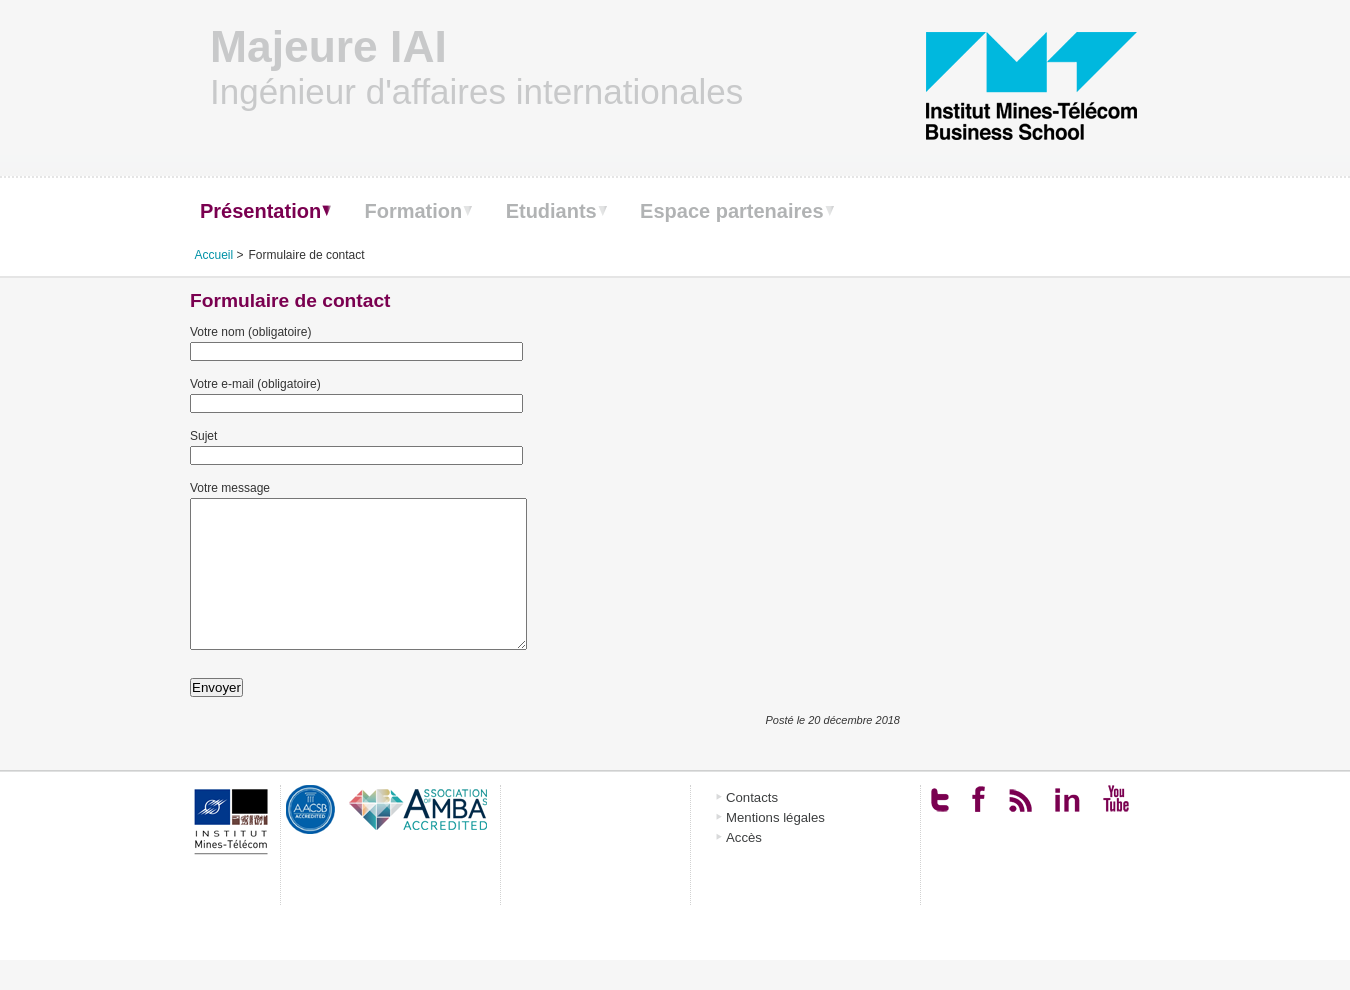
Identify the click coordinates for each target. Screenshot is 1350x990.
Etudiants (551, 211)
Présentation (260, 211)
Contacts (752, 827)
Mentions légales (775, 847)
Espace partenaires (731, 211)
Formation (414, 211)
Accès (744, 867)
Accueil (214, 255)
